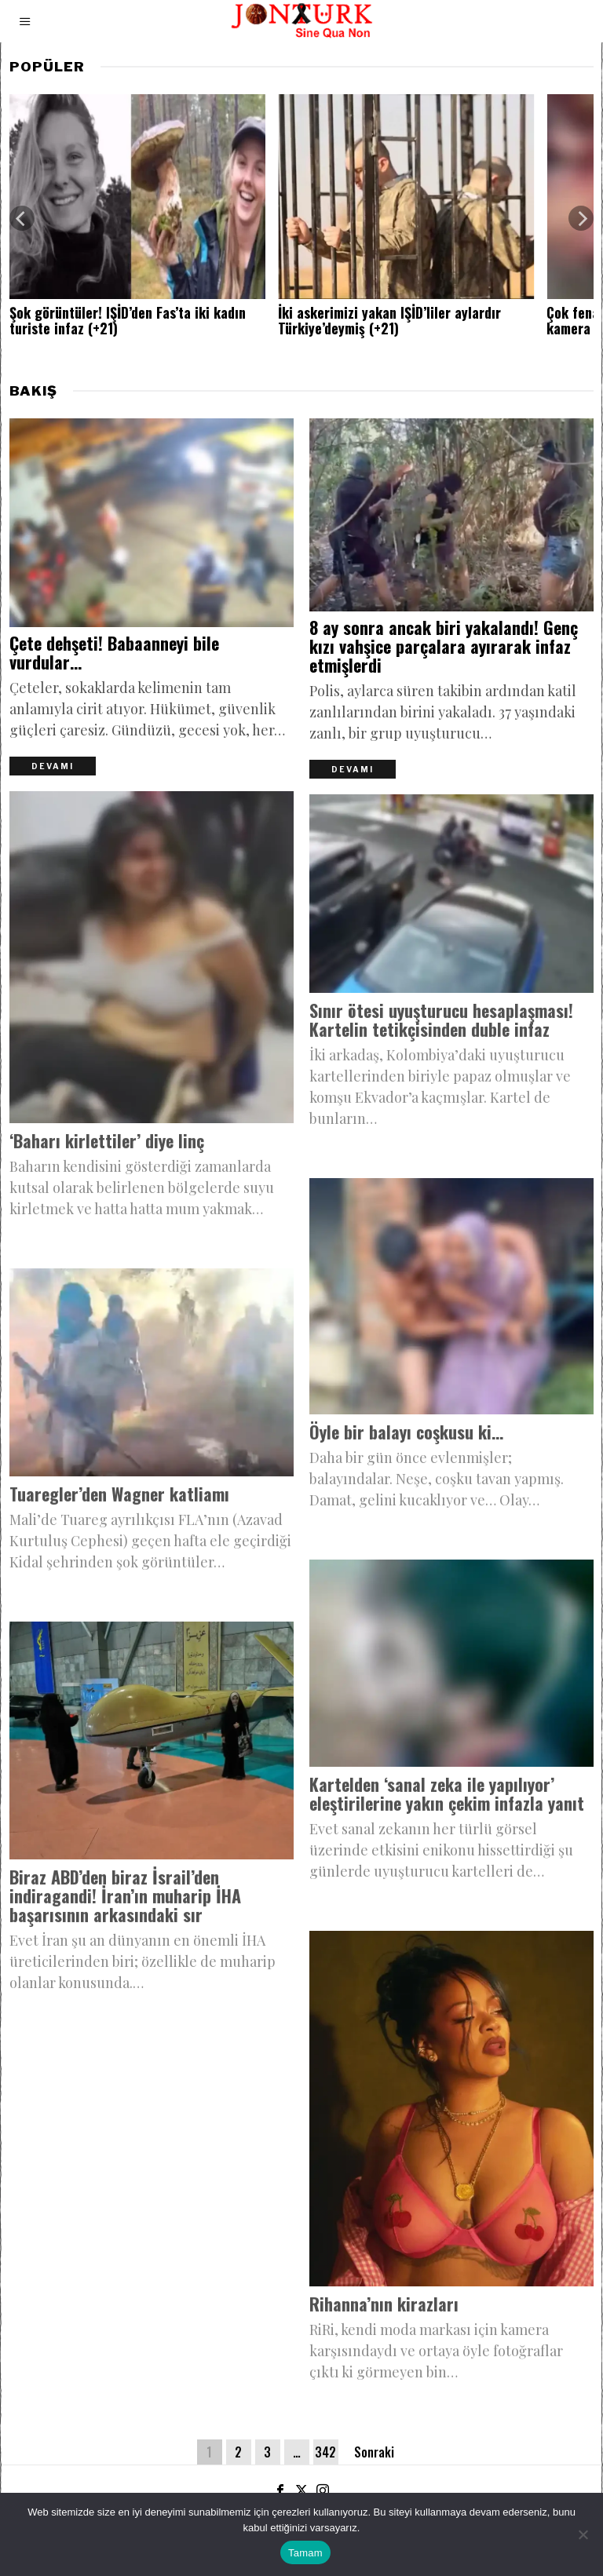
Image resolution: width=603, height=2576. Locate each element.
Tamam (305, 2553)
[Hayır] (583, 2534)
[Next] (581, 218)
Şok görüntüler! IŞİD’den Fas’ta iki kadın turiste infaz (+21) (127, 321)
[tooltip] (280, 2490)
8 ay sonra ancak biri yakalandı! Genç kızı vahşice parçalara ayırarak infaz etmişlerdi (443, 647)
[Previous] (22, 218)
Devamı (52, 767)
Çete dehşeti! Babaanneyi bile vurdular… (114, 653)
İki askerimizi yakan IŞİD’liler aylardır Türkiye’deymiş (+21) (389, 321)
